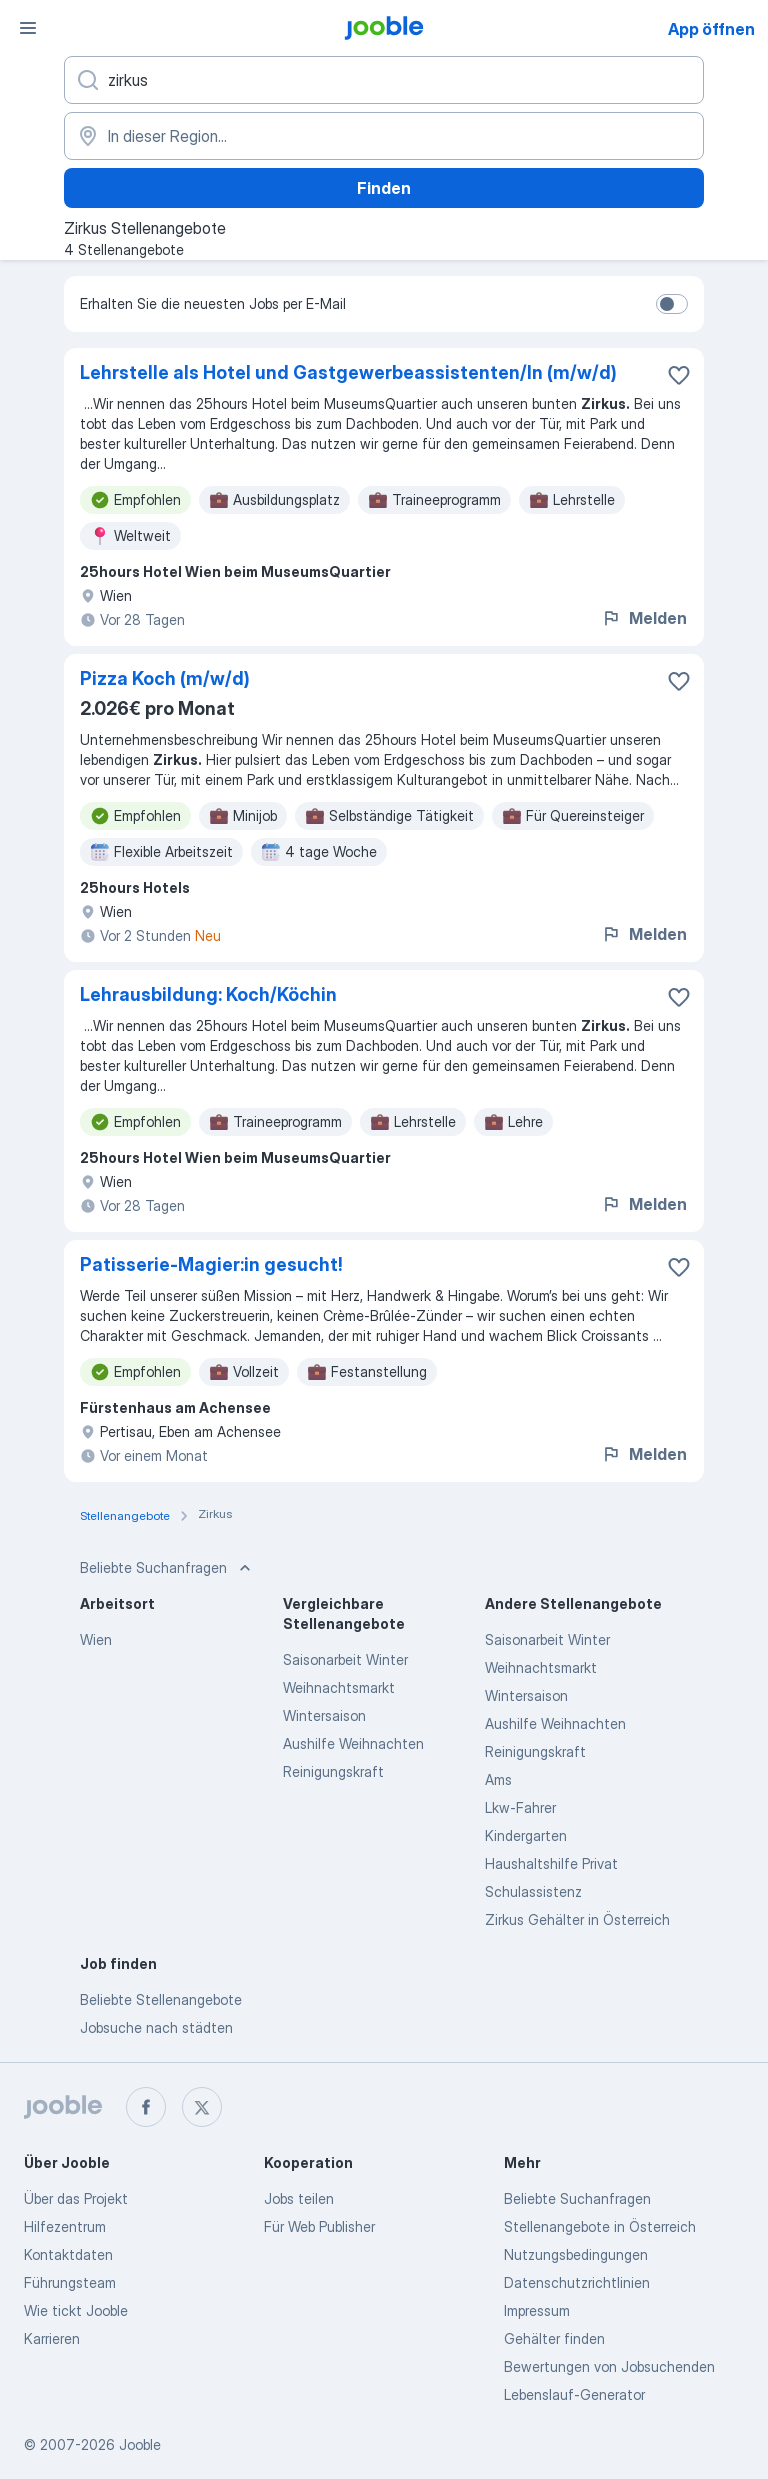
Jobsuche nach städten (156, 2027)
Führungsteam (70, 2282)
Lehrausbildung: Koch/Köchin (208, 994)
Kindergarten (526, 1835)
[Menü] (28, 28)
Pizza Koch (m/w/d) (165, 678)
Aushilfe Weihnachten (353, 1743)
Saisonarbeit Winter (345, 1659)
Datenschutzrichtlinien (577, 2282)
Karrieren (52, 2338)
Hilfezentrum (65, 2226)
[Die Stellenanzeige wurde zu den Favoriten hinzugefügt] (679, 375)
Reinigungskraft (333, 1771)
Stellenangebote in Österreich (600, 2226)
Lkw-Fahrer (520, 1807)
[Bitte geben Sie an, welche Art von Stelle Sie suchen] (384, 80)
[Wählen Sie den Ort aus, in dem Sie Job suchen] (384, 136)
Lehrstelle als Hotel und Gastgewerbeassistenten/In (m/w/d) (348, 372)
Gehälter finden (554, 2338)
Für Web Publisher (319, 2226)
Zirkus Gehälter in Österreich (577, 1919)
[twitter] (202, 2107)
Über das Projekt (76, 2198)
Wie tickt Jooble (76, 2310)
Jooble (140, 2444)
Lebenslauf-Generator (574, 2394)
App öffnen (711, 29)
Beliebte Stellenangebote (161, 1999)
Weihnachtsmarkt (339, 1687)
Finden (384, 188)
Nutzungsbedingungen (576, 2254)
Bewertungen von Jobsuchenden (609, 2366)
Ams (498, 1779)
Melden (644, 618)
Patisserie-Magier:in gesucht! (211, 1264)
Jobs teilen (299, 2198)
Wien (96, 1639)
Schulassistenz (533, 1891)
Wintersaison (324, 1715)
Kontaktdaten (68, 2254)
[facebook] (146, 2107)
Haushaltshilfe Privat (551, 1863)
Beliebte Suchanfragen (577, 2198)
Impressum (537, 2310)
